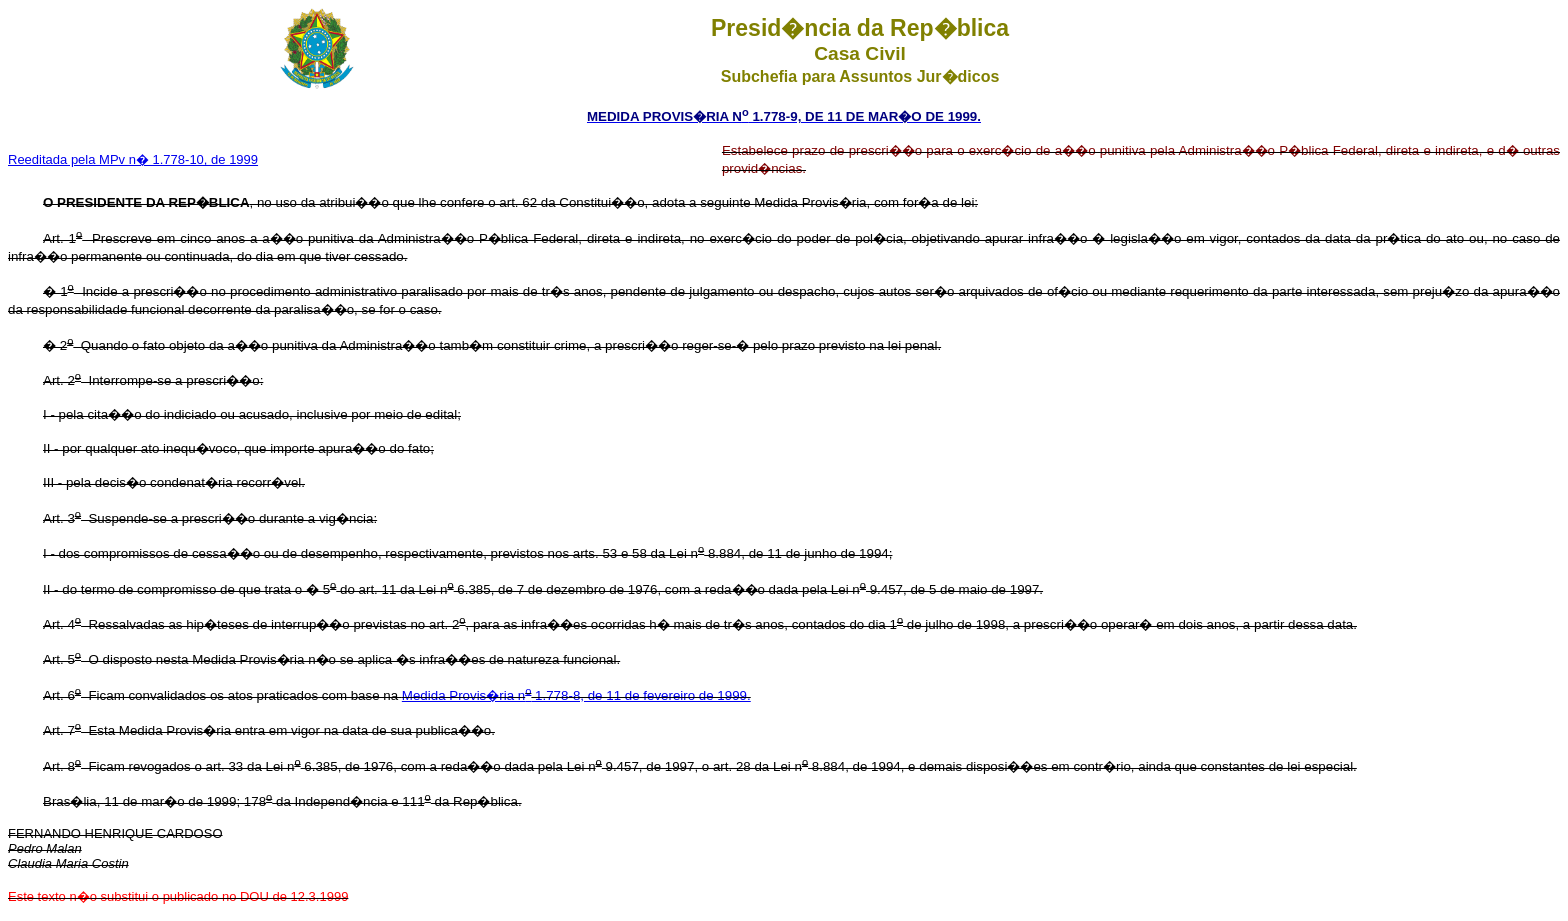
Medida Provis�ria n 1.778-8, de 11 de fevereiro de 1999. (576, 695)
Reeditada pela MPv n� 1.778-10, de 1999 (133, 159)
